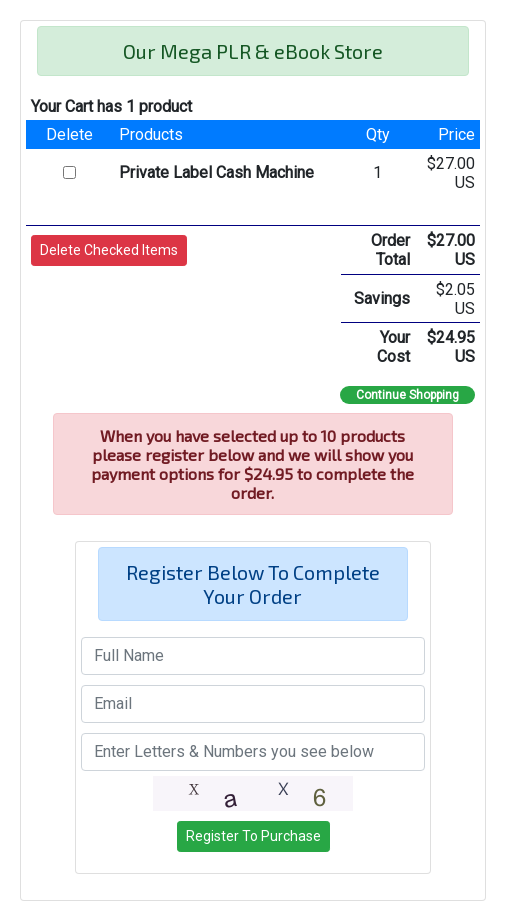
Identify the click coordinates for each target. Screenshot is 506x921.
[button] (109, 250)
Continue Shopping (407, 395)
